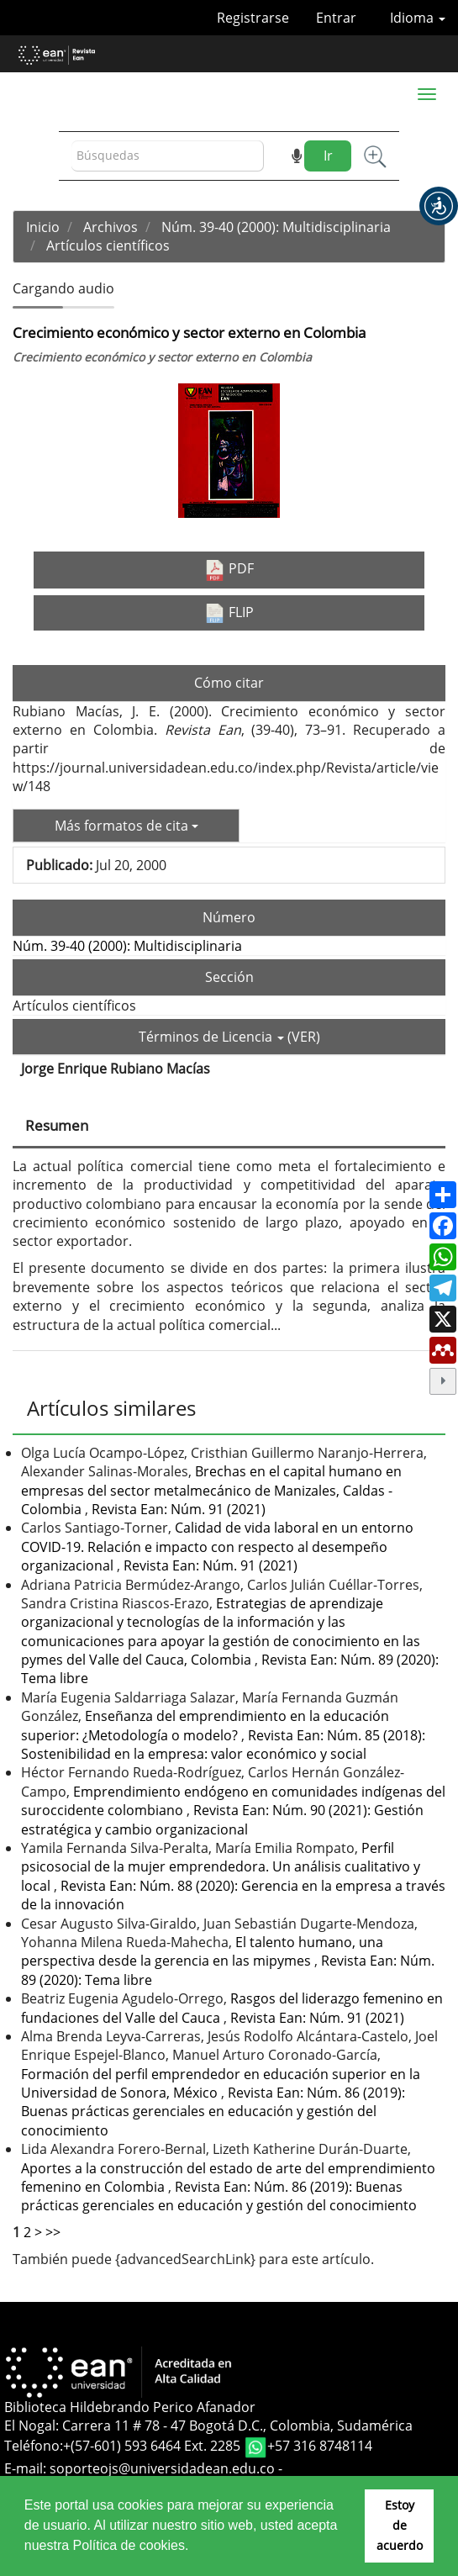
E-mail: (27, 2468)
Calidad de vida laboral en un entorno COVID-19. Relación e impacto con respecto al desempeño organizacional (217, 1546)
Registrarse (253, 17)
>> (53, 2232)
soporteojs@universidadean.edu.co (162, 2468)
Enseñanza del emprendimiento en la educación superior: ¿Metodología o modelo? (205, 1725)
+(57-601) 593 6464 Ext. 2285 (153, 2445)
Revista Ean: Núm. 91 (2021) (179, 1509)
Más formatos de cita (126, 825)
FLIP (229, 613)
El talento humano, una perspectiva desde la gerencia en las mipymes (202, 1951)
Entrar (336, 17)
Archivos (110, 227)
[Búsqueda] (167, 156)
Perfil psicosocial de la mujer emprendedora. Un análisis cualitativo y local (220, 1867)
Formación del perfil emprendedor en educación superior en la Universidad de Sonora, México (220, 2083)
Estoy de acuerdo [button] (399, 2525)
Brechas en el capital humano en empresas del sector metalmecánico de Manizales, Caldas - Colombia (211, 1490)
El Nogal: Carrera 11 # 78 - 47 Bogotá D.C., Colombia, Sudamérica (208, 2425)
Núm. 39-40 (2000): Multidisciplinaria (276, 227)
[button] (438, 206)
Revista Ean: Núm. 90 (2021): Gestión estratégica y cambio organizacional (222, 1819)
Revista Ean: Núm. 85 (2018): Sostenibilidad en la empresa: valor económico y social (223, 1744)
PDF (229, 569)
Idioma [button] (417, 17)
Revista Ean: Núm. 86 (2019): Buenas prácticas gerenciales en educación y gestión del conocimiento (213, 2111)
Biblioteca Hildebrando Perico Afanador (129, 2407)
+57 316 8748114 (319, 2445)
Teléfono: (33, 2445)
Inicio (43, 227)
